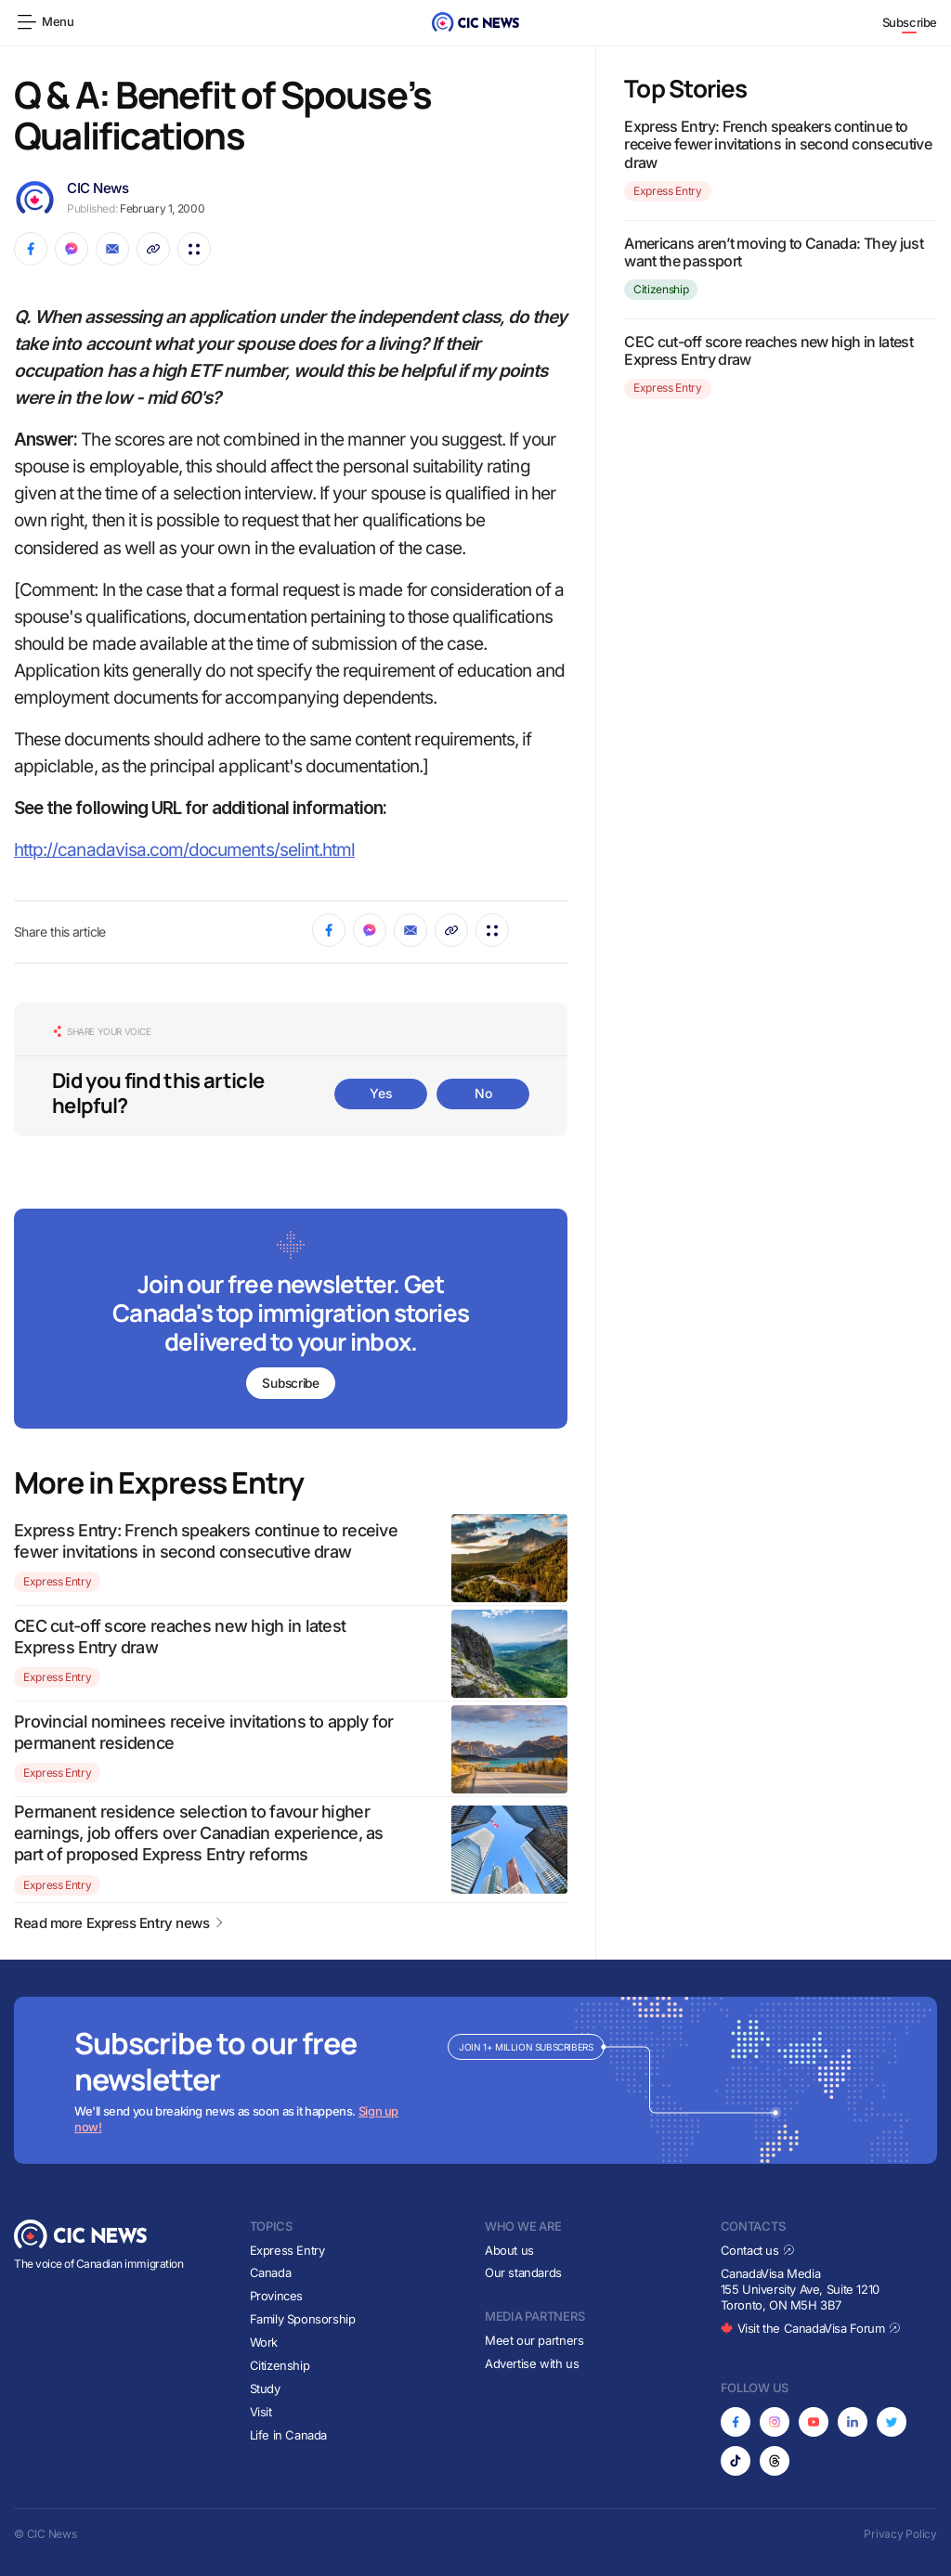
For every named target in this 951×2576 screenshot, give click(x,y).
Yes (381, 1093)
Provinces (277, 2295)
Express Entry (57, 1582)
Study (265, 2388)
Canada (271, 2273)
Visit (261, 2411)
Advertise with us (532, 2363)
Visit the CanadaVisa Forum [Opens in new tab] (811, 2328)
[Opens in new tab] (735, 2422)
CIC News (97, 188)
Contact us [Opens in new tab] (758, 2250)
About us (509, 2250)
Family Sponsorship (303, 2318)
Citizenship (660, 289)
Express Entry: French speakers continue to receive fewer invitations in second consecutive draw (777, 144)
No (483, 1093)
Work (264, 2342)
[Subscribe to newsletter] (290, 1320)
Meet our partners (534, 2340)
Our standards (523, 2273)
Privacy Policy (900, 2534)
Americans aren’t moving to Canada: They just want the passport (773, 252)
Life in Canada (289, 2434)
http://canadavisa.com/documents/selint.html (184, 850)
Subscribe (910, 22)
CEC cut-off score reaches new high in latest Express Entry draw (768, 350)
